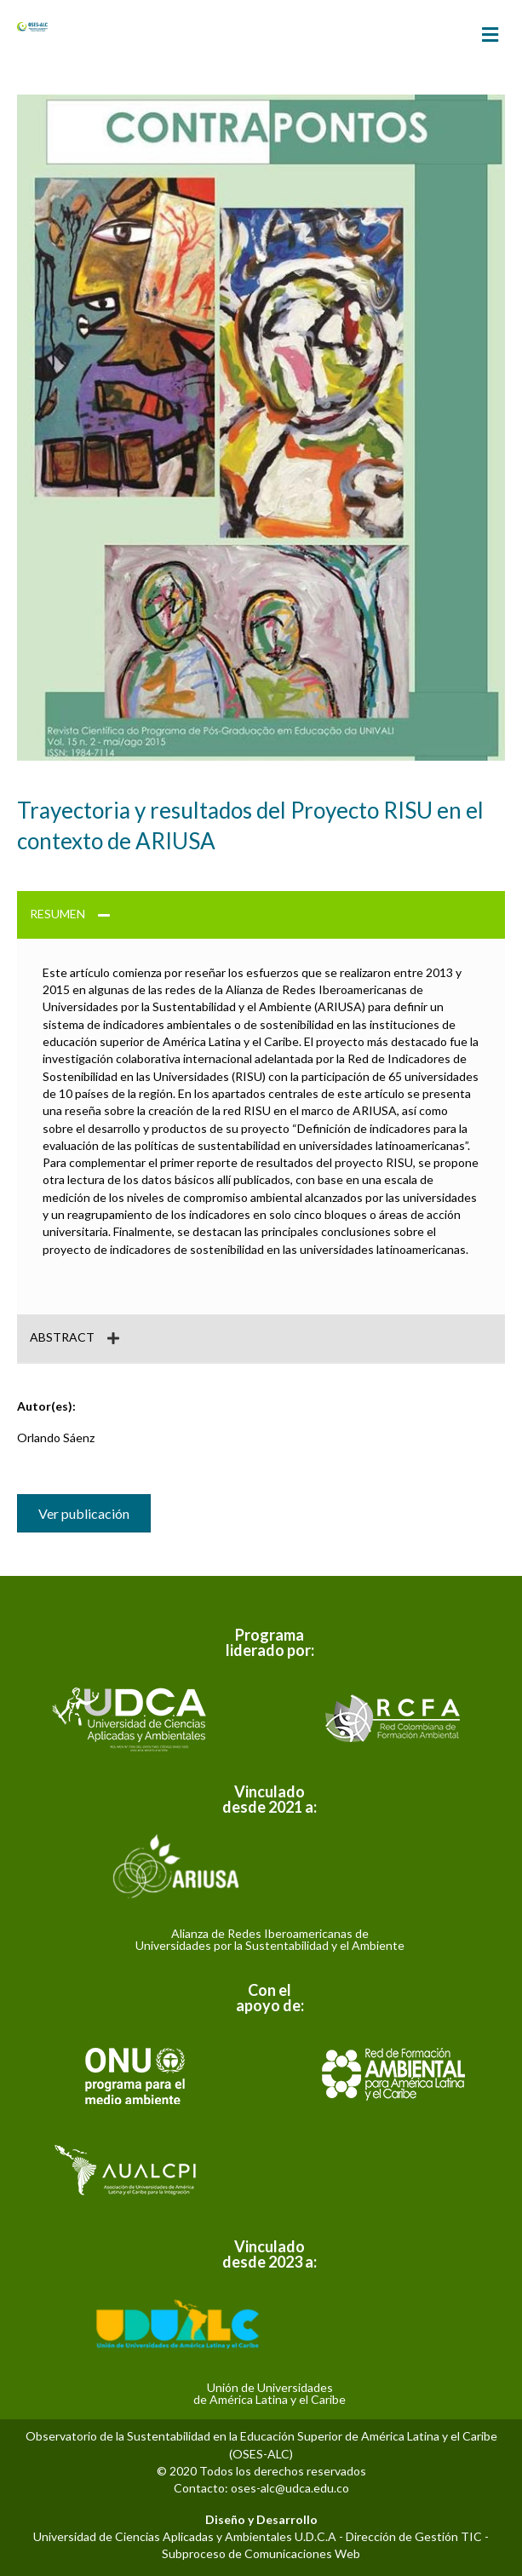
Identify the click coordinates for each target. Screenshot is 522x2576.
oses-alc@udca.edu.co (290, 2488)
